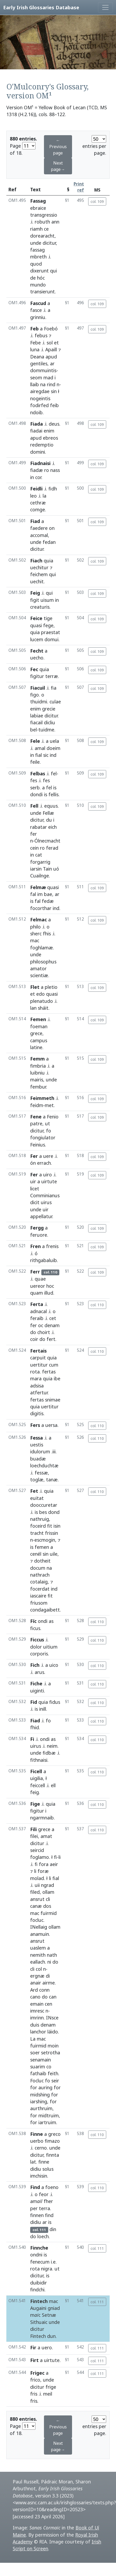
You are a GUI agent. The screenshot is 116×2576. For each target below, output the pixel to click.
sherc (36, 933)
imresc (37, 2011)
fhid (34, 1727)
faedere (39, 528)
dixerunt (39, 270)
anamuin (39, 1934)
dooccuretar (43, 1505)
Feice (36, 618)
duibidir (38, 2282)
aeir (54, 1864)
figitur (37, 676)
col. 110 (97, 1304)
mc (35, 2315)
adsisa (37, 1385)
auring (45, 2087)
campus (38, 1040)
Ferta (36, 1304)
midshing (40, 2094)
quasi (36, 625)
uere (48, 1156)
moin (53, 2045)
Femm (37, 1058)
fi (55, 1857)
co (48, 2066)
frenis (52, 1246)
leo (33, 496)
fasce (36, 310)
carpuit (38, 1357)
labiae (36, 715)
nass (55, 470)
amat (46, 1836)
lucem (36, 639)
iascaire (38, 1595)
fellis (53, 794)
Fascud (38, 303)
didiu (35, 2169)
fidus (54, 1702)
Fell (34, 806)
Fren (35, 1246)
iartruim (47, 2122)
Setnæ (49, 2315)
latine (36, 1047)
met (49, 1105)
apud (51, 356)
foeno (52, 2187)
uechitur (39, 567)
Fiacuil (37, 688)
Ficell (36, 1771)
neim (52, 1746)
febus (41, 335)
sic (45, 755)
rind (51, 384)
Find (35, 2187)
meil (47, 2394)
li (60, 1857)
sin (54, 391)
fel (54, 773)
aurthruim (41, 2108)
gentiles (38, 363)
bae (48, 894)
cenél (35, 1554)
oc (40, 1325)
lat (33, 2162)
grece (36, 1033)
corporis (39, 1653)
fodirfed (39, 405)
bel (33, 729)
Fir (33, 2347)
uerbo (36, 2141)
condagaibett (45, 1609)
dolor (36, 1647)
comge (37, 509)
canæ (36, 1906)
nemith (38, 1955)
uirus (46, 1202)
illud (48, 1293)
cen (48, 2004)
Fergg (37, 1228)
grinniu (37, 317)
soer (35, 2052)
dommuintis (43, 370)
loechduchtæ (44, 1465)
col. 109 (97, 201)
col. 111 (97, 2248)
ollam (48, 1892)
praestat (50, 632)
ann (55, 222)
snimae (52, 1399)
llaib (34, 384)
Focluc (37, 2080)
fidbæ (49, 1753)
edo (40, 994)
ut (47, 1123)
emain (36, 2004)
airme (48, 1982)
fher (48, 2201)
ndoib (36, 412)
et (56, 342)
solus (47, 2169)
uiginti (37, 1690)
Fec (34, 669)
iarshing (38, 2101)
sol (50, 342)
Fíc (33, 1621)
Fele (35, 741)
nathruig (39, 1519)
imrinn (37, 2017)
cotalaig (39, 1581)
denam (52, 1325)
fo (48, 1130)
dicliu (49, 722)
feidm (36, 1105)
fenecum (40, 2262)
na (43, 384)
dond (54, 1512)
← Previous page (58, 146)
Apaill (51, 349)
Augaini (38, 2308)
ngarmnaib (42, 1817)
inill (42, 1709)
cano (35, 1997)
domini (37, 452)
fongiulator (42, 1137)
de (33, 278)
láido (52, 2031)
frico (35, 2380)
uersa (51, 1425)
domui (51, 639)
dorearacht (42, 236)
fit (49, 1526)
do (33, 1332)
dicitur (49, 243)
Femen (38, 1019)
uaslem (38, 1948)
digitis (36, 1413)
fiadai (36, 430)
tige (48, 618)
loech (43, 2236)
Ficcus (37, 1639)
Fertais (38, 1351)
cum (53, 1365)
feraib (36, 1318)
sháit (43, 1008)
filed (35, 1892)
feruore (38, 1235)
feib (54, 405)
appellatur (41, 1216)
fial (38, 755)
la (44, 496)
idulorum (40, 1451)
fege (48, 625)
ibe (57, 1378)
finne (43, 2162)
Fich (34, 1665)
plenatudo (41, 1001)
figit (34, 600)
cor (38, 477)
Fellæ (48, 813)
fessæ (41, 1472)
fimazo (52, 2141)
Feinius (37, 1144)
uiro (47, 1174)
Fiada (36, 424)
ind (53, 755)
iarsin (36, 869)
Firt (34, 2360)
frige (51, 2387)
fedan (49, 542)
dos (47, 1906)
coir (34, 1339)
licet (34, 1188)
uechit (37, 581)
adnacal (38, 1311)
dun (51, 2336)
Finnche (39, 2248)
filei (34, 1836)
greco (54, 2134)
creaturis (40, 607)
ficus (35, 1628)
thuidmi (38, 701)
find (49, 2215)
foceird (38, 1526)
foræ (43, 1871)
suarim (37, 2066)
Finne (36, 2134)
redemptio (41, 445)
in (32, 477)
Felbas (37, 773)
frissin (51, 1533)
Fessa (36, 1438)
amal (40, 748)
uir (33, 1181)
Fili (33, 1829)
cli (48, 1899)
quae (40, 1279)
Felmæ (38, 887)
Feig (35, 593)
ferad (52, 848)
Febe (35, 342)
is (54, 787)
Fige (35, 1804)
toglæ (36, 1479)
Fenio (53, 1116)
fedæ (48, 901)
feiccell (37, 1785)
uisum (47, 600)
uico (53, 1665)
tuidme (46, 729)
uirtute (49, 1181)
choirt (43, 1332)
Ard (34, 1990)
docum (37, 1568)
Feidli (36, 488)
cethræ (38, 502)
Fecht (36, 651)
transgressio (43, 215)
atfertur (39, 1392)
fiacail (36, 722)
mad (48, 377)
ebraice (38, 208)
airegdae (40, 391)
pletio (51, 987)
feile (35, 762)
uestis (36, 1444)
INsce (52, 2017)
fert (51, 1339)
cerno (41, 2148)
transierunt (42, 291)
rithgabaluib (43, 1260)
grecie (48, 709)
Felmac (38, 919)
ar (52, 363)
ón (33, 1163)
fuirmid (49, 1913)
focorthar (40, 908)
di (48, 1976)
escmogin (44, 1540)
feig (34, 1792)
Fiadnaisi (40, 463)
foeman (38, 1026)
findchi (37, 2289)
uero (47, 2347)
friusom (38, 1603)
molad (37, 1878)
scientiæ (39, 975)
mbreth (38, 256)
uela (54, 741)
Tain (47, 869)
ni (49, 1962)
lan (33, 1008)
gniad (54, 2308)
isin (56, 1526)
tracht (37, 1533)
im (40, 894)
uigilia (36, 1778)
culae (55, 701)
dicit (34, 1202)
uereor (37, 1286)
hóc (41, 278)
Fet (34, 1491)
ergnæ (37, 1976)
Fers (35, 1425)
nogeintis (40, 398)
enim (49, 430)
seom (36, 377)
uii (37, 1885)
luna (34, 349)
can (52, 1997)
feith (53, 2073)
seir (55, 2080)
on (52, 528)
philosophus (43, 961)
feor (43, 2194)
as (51, 1621)
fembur (38, 1087)
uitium (50, 1647)
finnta (52, 2155)
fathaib (38, 2073)
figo (34, 694)
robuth (42, 222)
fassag (37, 250)
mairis (36, 1079)
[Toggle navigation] (105, 7)
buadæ (38, 1458)
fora (43, 1864)
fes (33, 780)
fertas (49, 1371)
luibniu (37, 1072)
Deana (37, 356)
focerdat (40, 1589)
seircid (37, 1850)
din (53, 2229)
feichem (39, 574)
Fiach (36, 560)
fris (33, 2394)
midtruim (48, 2115)
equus (51, 806)
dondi (36, 794)
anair (35, 1982)
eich (52, 827)
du (49, 820)
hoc (50, 1286)
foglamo (39, 1857)
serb (35, 787)
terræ (51, 676)
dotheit (42, 1561)
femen (42, 1547)
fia (53, 688)
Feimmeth (42, 1098)
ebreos (50, 438)
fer (33, 834)
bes (43, 1512)
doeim (53, 748)
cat (38, 855)
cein (34, 848)
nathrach (40, 1575)
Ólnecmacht (47, 841)
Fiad (35, 521)
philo (35, 926)
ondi (42, 1621)
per (34, 2208)
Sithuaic (38, 2322)
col (39, 1969)
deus (54, 424)
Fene (36, 1116)
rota (35, 1371)
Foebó (51, 328)
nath (52, 1955)
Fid (33, 1702)
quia (48, 560)
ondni (36, 2254)
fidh (52, 488)
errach (44, 1163)
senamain (40, 2059)
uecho (36, 657)
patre (36, 1123)
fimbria (38, 1066)
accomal (39, 535)
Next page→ (58, 166)
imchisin (38, 2176)
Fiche (36, 1683)
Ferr (35, 1271)
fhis (47, 933)
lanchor (38, 2031)
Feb (34, 328)
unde (35, 243)
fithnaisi (38, 1760)
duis (34, 2025)
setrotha (50, 2052)
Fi (32, 1739)
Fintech (39, 2301)
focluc (36, 1920)
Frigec (37, 2373)
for (33, 2087)
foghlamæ (41, 947)
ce (46, 229)
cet (52, 1318)
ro (46, 470)
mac (34, 940)
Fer (34, 1156)
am (36, 2201)
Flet (34, 987)
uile (53, 1554)
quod (36, 264)
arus (39, 1672)
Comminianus (45, 1195)
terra (44, 2208)
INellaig (38, 1927)
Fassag (38, 201)
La (32, 2039)
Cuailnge (39, 875)
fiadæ (36, 470)
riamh (36, 229)
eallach (37, 1962)
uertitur (39, 1365)
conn (44, 1990)
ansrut (37, 1899)
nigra (46, 2268)
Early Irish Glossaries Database (41, 7)
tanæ (52, 1479)
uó (56, 869)
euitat (37, 1498)
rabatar (38, 827)
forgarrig (40, 862)
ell (53, 1785)
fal (33, 894)
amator (38, 968)
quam (36, 1293)
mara (36, 1378)
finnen (37, 2215)
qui (53, 270)
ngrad (47, 1885)
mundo (38, 284)
